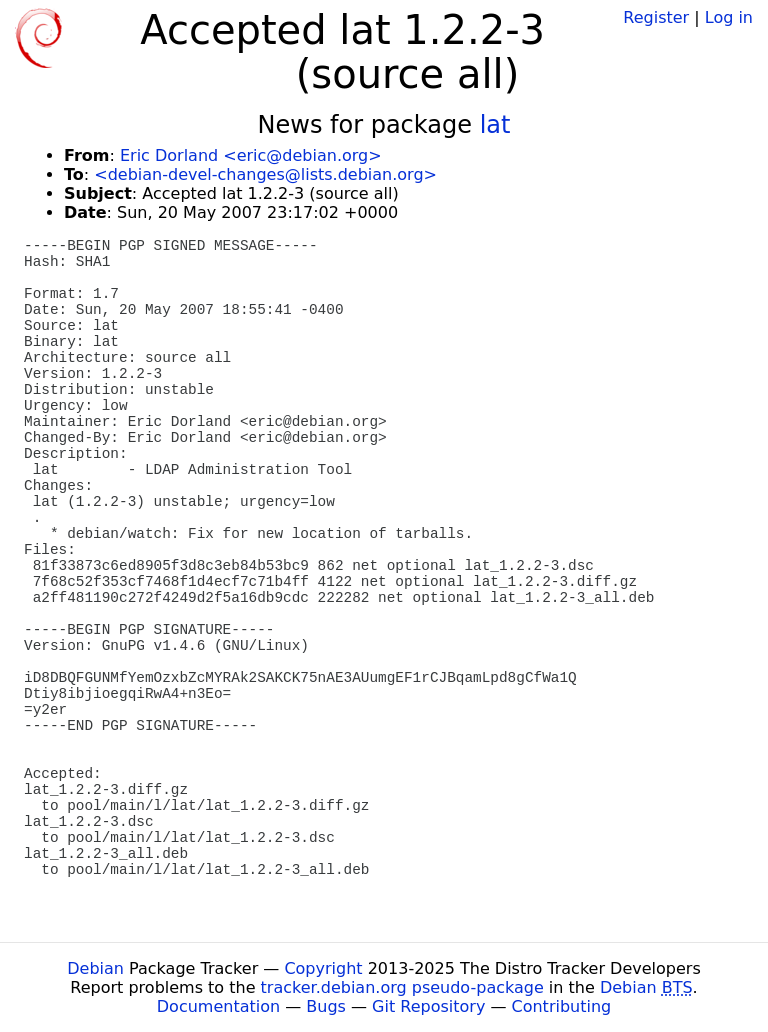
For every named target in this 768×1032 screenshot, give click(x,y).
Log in (729, 17)
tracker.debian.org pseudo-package (402, 987)
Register (656, 17)
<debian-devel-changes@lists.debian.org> (265, 174)
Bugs (326, 1006)
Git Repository (428, 1006)
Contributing (562, 1006)
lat (495, 125)
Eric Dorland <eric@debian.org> (251, 155)
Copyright (323, 968)
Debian (95, 968)
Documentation (218, 1006)
